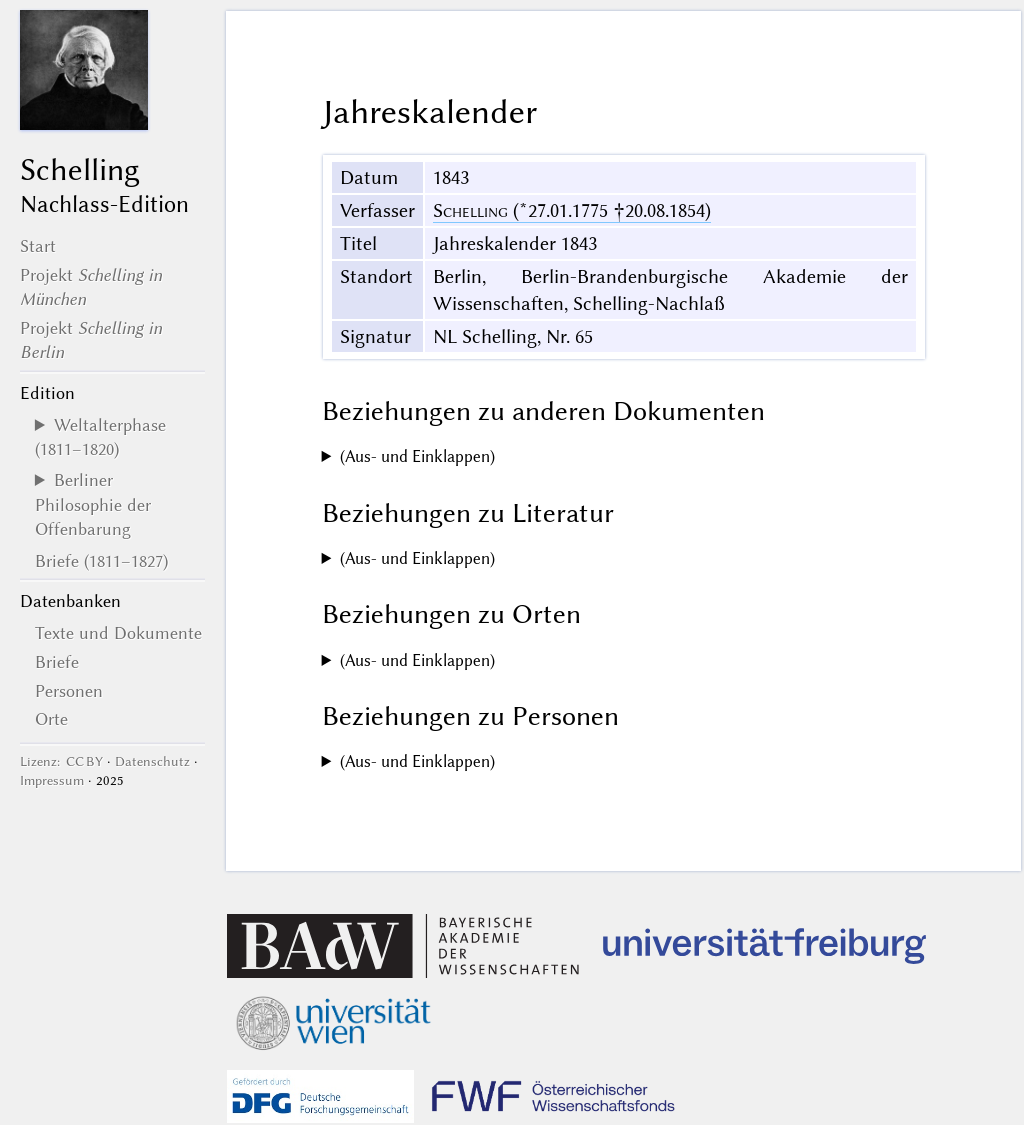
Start (38, 246)
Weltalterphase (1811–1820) (100, 437)
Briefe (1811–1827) (101, 561)
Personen (69, 691)
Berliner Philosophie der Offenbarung (93, 504)
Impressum (52, 780)
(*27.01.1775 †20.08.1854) (572, 210)
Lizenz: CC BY (61, 761)
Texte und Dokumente (118, 633)
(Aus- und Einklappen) (417, 456)
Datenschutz (152, 761)
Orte (51, 719)
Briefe (57, 662)
